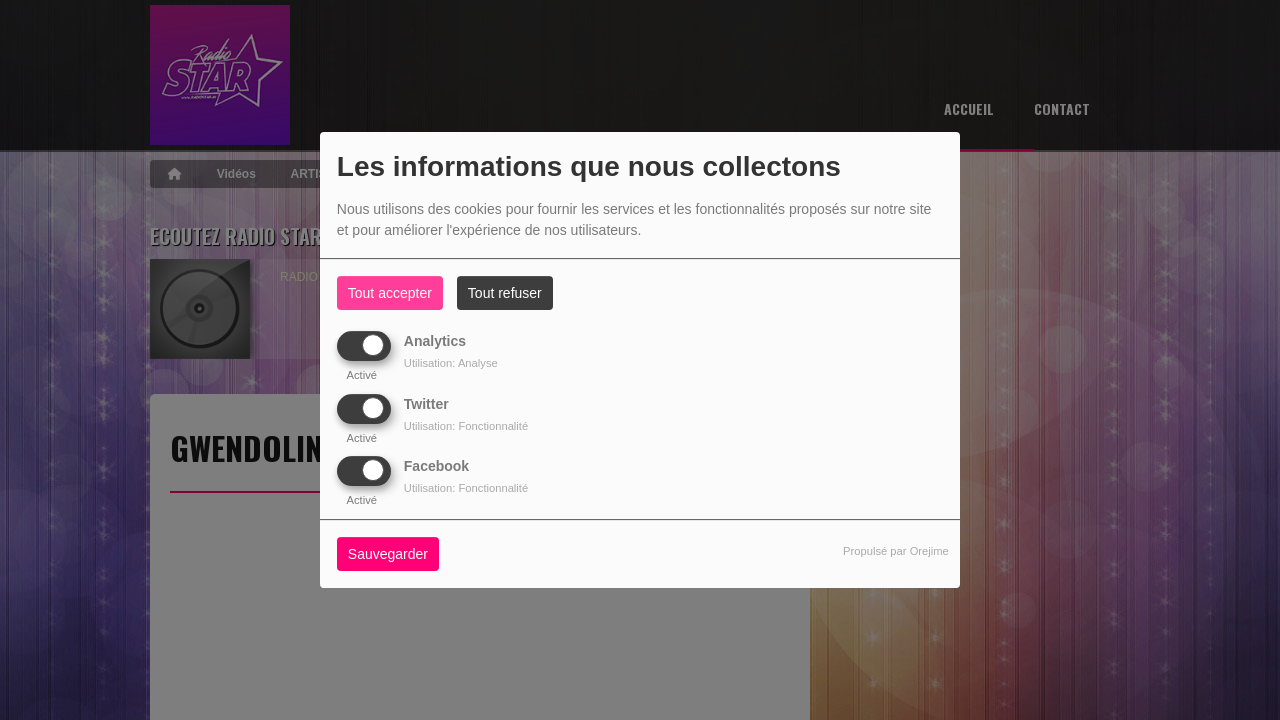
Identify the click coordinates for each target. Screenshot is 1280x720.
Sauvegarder (388, 554)
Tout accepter (390, 293)
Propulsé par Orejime (896, 551)
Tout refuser (505, 293)
